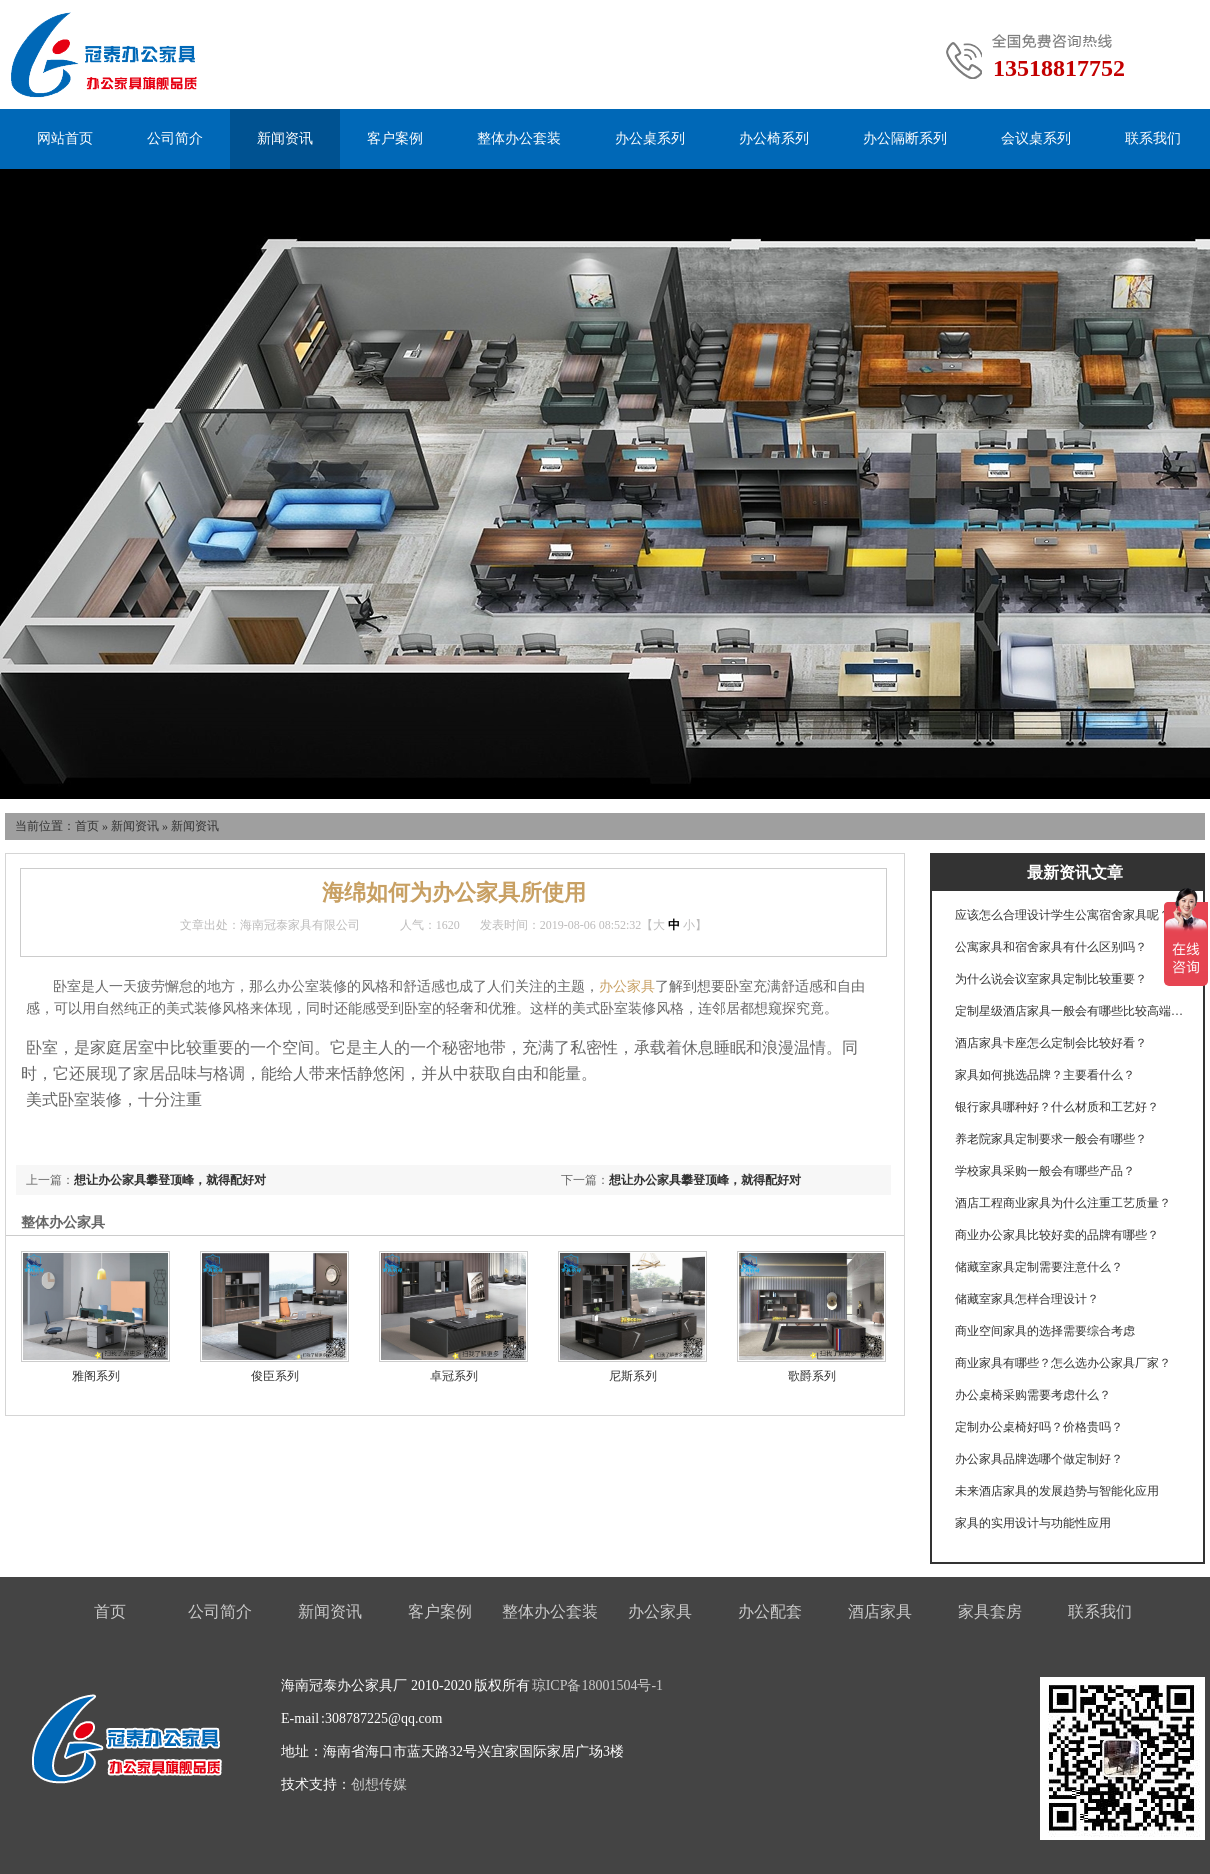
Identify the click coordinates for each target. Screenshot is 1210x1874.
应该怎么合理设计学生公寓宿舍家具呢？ (1063, 915)
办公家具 (627, 986)
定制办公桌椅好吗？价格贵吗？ (1039, 1427)
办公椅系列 (774, 138)
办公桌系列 (650, 138)
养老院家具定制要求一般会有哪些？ (1051, 1139)
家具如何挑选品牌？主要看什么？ (1045, 1075)
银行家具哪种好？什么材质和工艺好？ (1057, 1107)
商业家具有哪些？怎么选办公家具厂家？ (1063, 1363)
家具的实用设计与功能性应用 (1033, 1523)
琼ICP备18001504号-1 (597, 1685)
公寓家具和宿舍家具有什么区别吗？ (1051, 947)
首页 (87, 826)
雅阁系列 (96, 1376)
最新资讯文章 (1075, 872)
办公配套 (770, 1611)
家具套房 (990, 1611)
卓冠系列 (454, 1376)
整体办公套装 (519, 138)
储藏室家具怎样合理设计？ (1027, 1299)
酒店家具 (880, 1611)
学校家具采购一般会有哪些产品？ (1045, 1171)
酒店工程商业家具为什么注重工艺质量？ (1063, 1203)
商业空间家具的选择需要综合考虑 (1045, 1331)
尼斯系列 (633, 1376)
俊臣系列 (275, 1376)
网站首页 (65, 138)
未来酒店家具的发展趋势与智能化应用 (1057, 1491)
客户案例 (395, 138)
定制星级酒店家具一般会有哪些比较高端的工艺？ (1070, 1011)
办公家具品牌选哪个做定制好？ (1039, 1459)
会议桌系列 (1036, 138)
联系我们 (1153, 138)
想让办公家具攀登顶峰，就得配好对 (705, 1180)
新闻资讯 (285, 138)
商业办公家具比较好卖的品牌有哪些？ (1057, 1235)
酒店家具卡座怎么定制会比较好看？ (1051, 1043)
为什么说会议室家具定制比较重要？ (1051, 979)
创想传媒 (379, 1784)
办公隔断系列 (905, 138)
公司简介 (175, 138)
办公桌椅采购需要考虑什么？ (1033, 1395)
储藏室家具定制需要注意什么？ (1039, 1267)
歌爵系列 (812, 1376)
